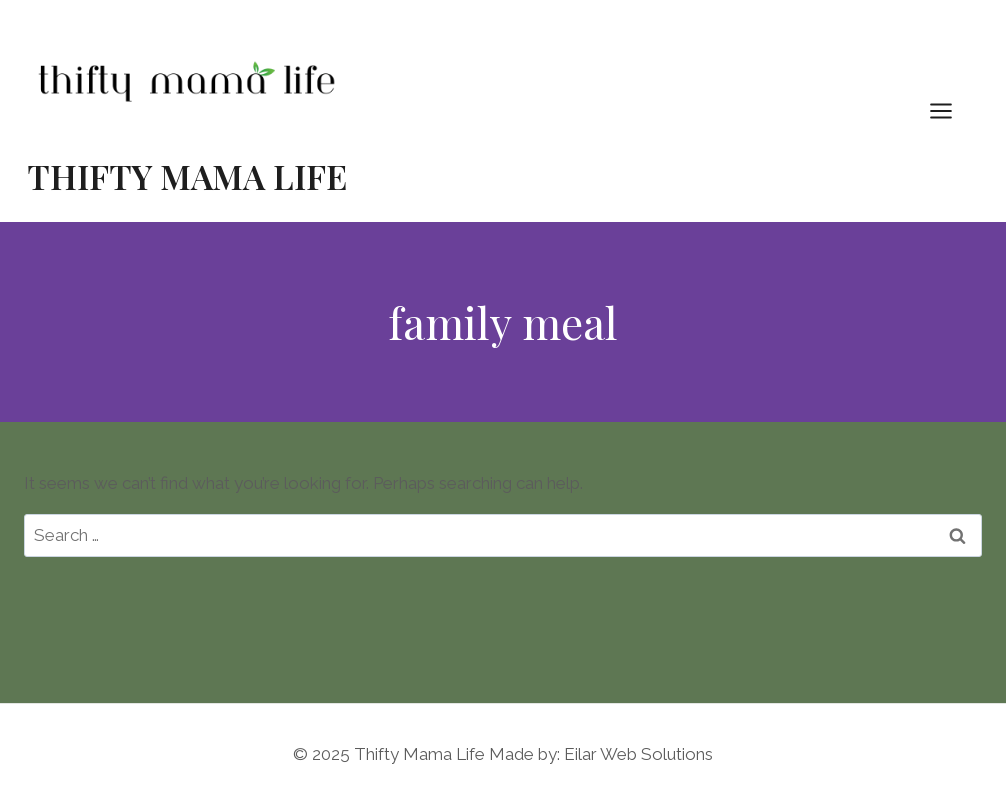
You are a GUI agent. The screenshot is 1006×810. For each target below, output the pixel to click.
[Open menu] (951, 110)
